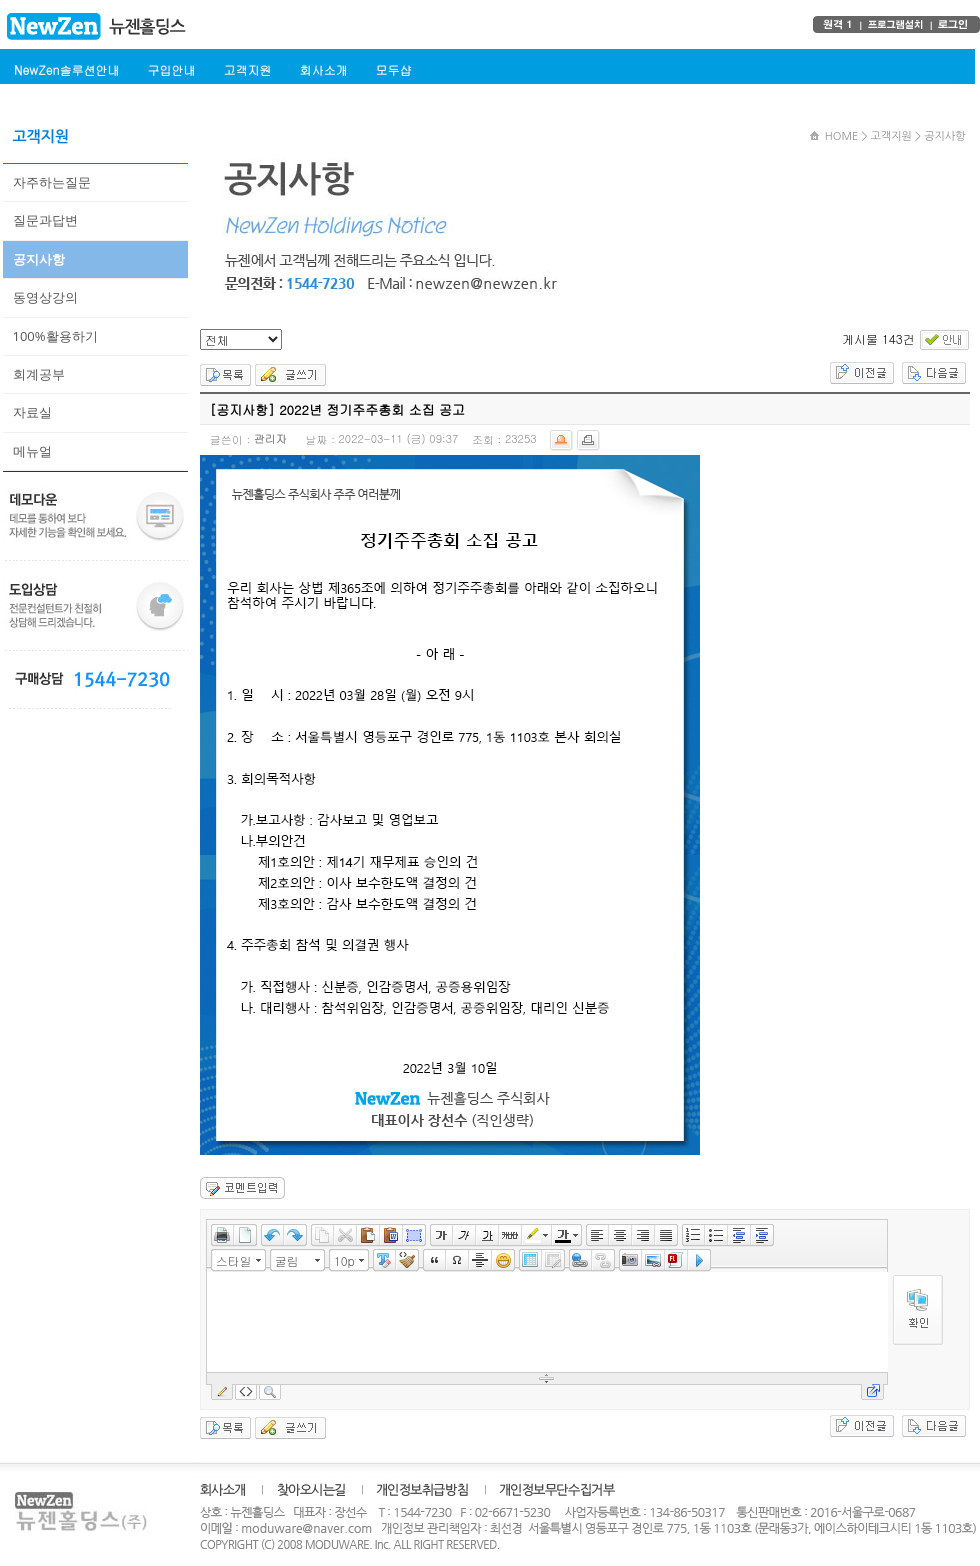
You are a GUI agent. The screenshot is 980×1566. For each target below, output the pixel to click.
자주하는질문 (52, 182)
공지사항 (39, 259)
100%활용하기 (55, 336)
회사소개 (323, 69)
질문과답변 (45, 220)
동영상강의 (45, 297)
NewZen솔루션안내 (66, 69)
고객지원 (247, 69)
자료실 (32, 412)
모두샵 (393, 69)
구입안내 (171, 69)
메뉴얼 (32, 451)
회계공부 (39, 374)
